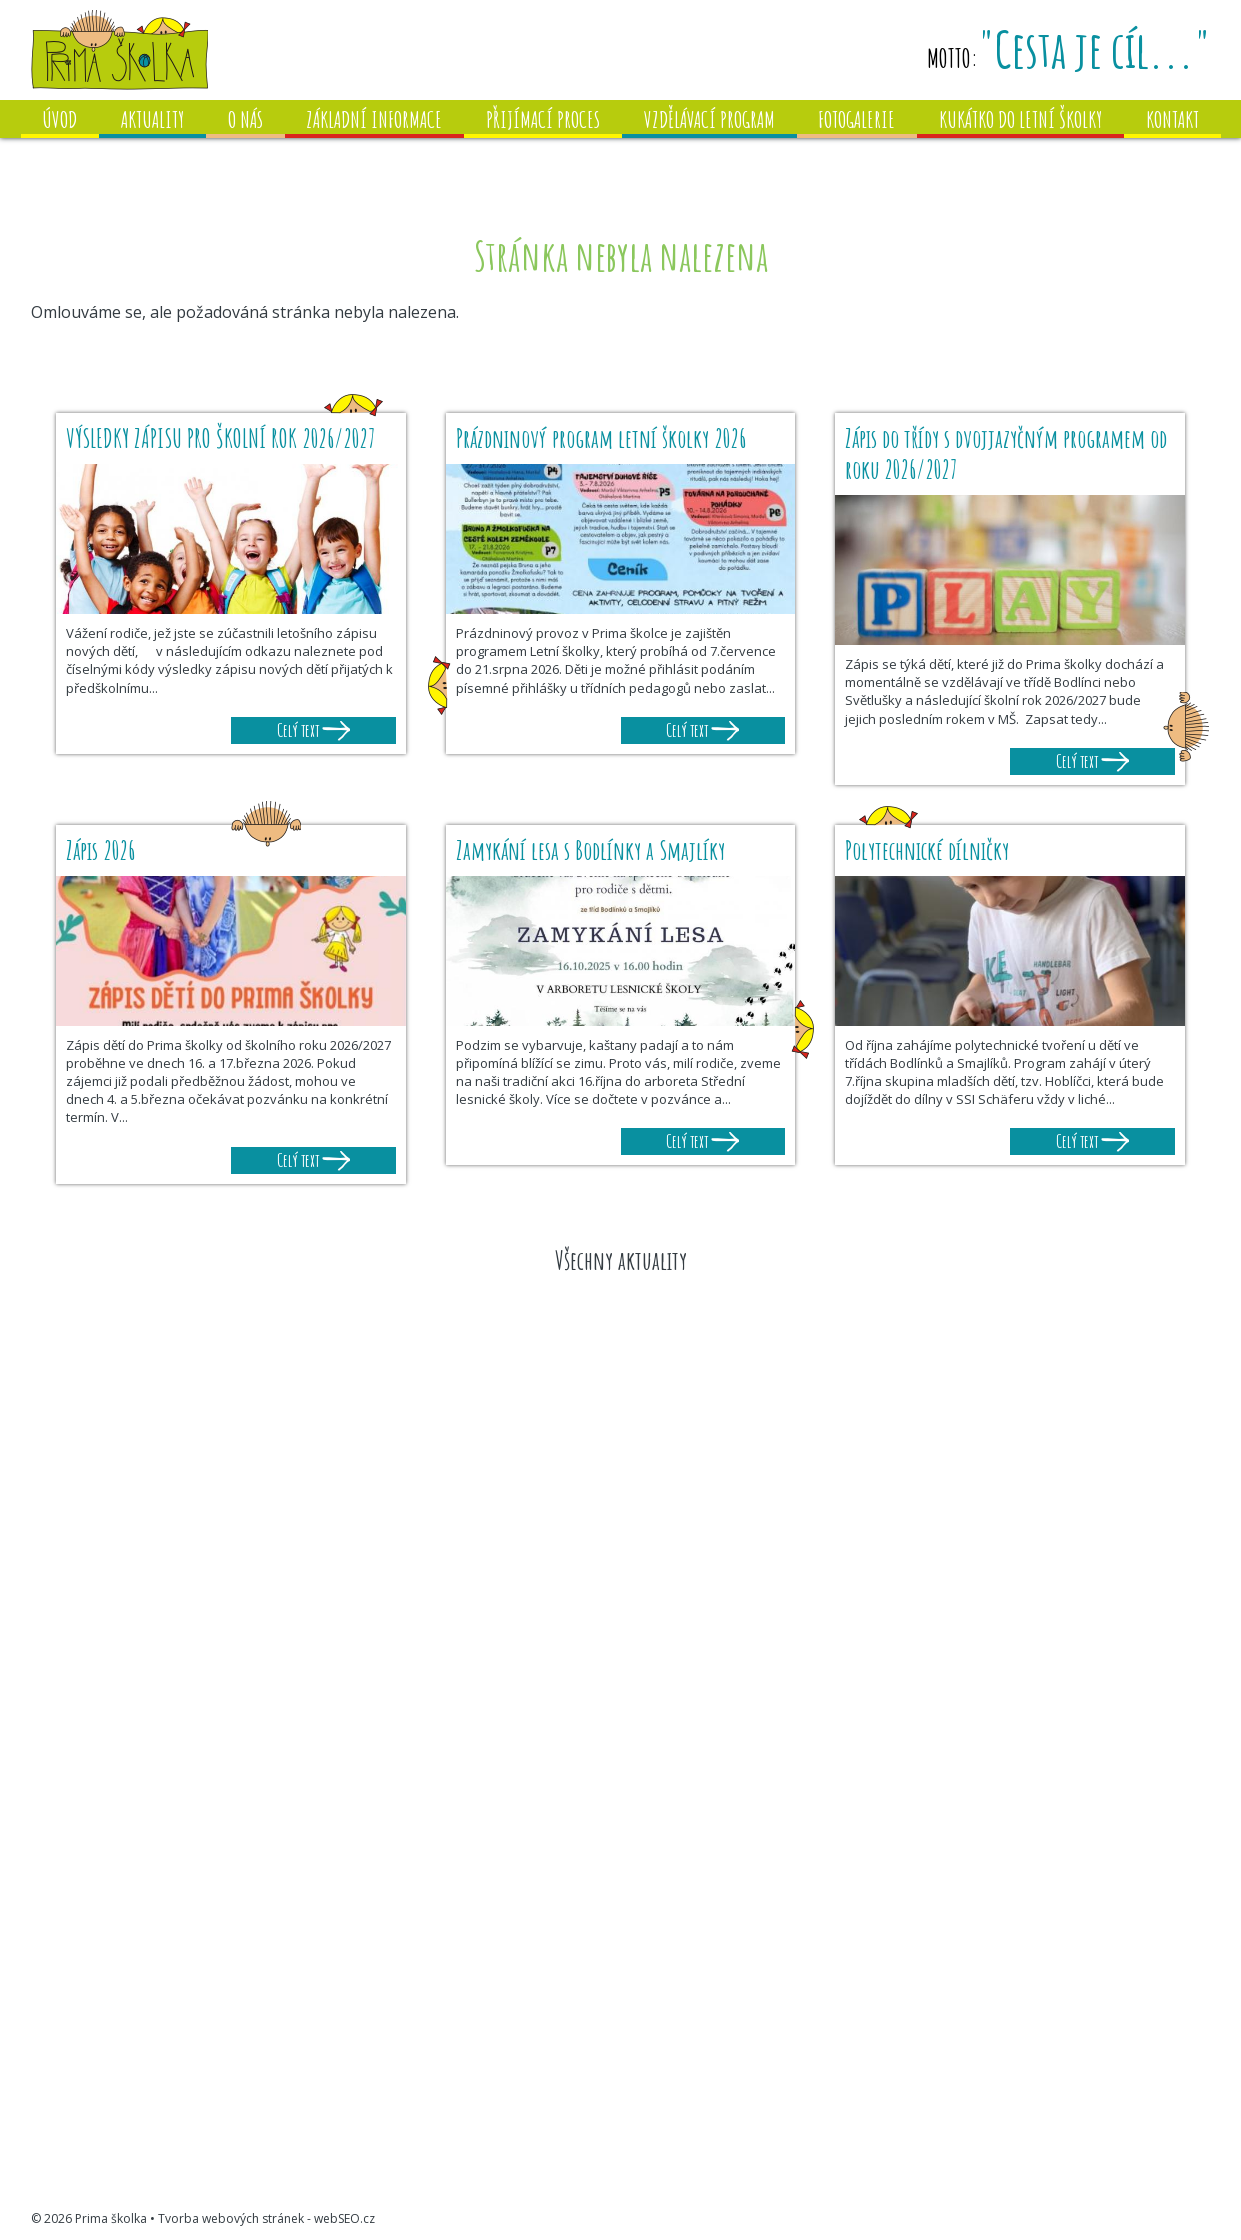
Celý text (313, 730)
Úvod (59, 119)
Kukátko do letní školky (1020, 119)
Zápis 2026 (100, 850)
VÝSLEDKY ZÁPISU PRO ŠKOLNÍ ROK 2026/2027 (223, 438)
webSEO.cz (344, 2218)
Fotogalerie (856, 119)
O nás (245, 119)
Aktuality (152, 119)
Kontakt (1172, 119)
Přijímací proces (543, 119)
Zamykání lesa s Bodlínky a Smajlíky (590, 850)
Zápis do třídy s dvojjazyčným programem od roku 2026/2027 (1006, 454)
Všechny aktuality (621, 1260)
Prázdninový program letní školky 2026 (601, 438)
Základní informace (374, 119)
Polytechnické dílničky (927, 850)
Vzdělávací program (709, 119)
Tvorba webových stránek (231, 2218)
